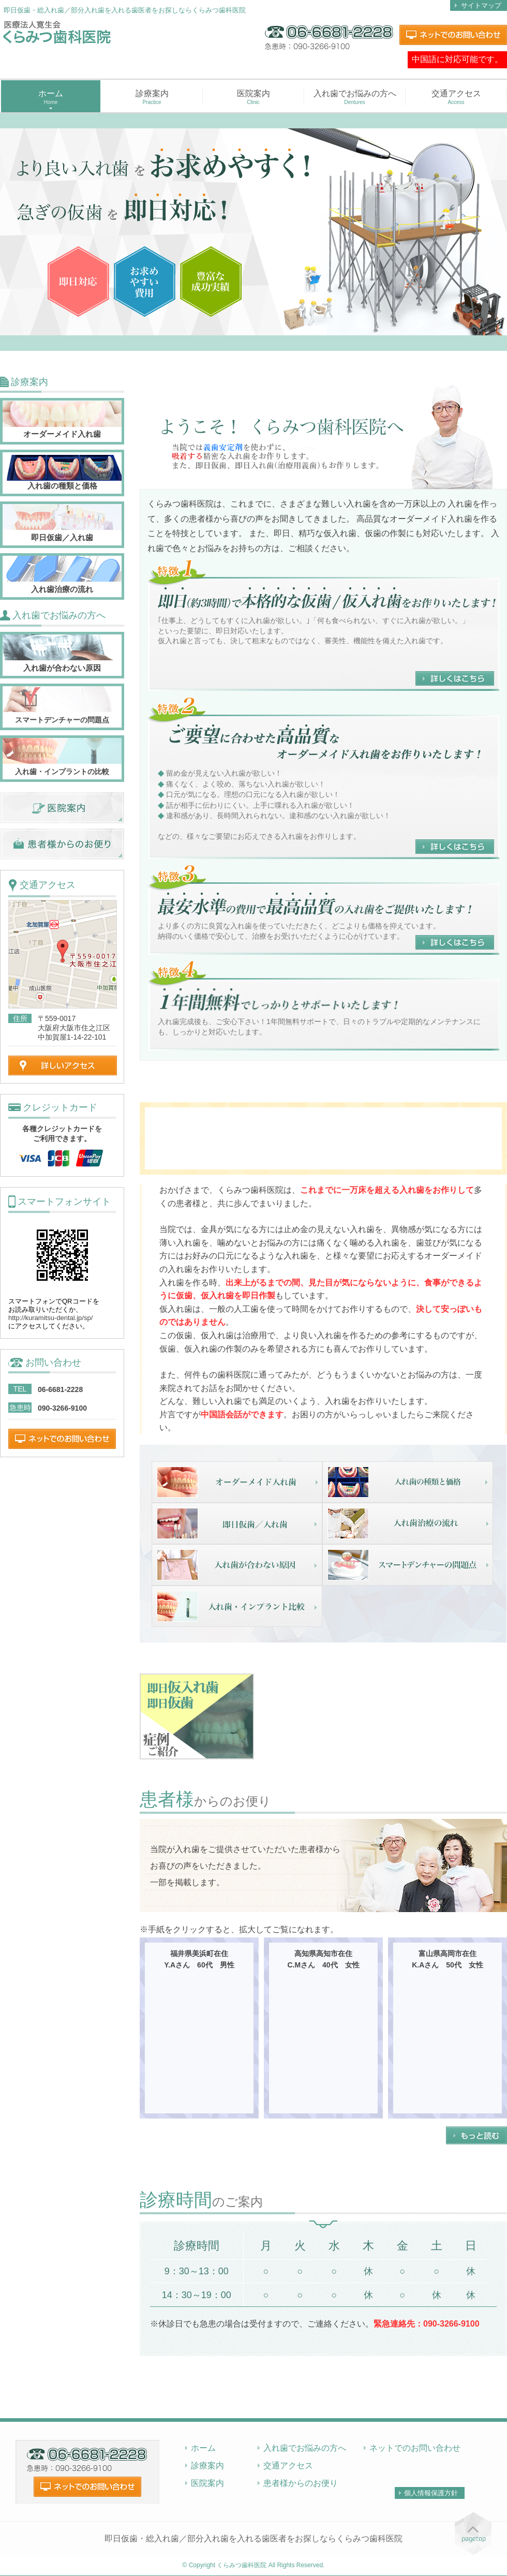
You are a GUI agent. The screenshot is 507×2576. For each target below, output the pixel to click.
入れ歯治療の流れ (62, 589)
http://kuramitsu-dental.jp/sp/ (50, 1318)
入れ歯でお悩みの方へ (354, 97)
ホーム (203, 2448)
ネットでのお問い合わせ (414, 2448)
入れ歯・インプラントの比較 (62, 771)
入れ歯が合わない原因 (62, 667)
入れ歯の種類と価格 (62, 485)
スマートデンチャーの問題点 (62, 720)
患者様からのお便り (300, 2483)
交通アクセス (456, 97)
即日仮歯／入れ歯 (62, 537)
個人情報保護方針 (431, 2493)
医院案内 (253, 97)
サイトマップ (481, 5)
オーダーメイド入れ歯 (62, 434)
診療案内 (151, 97)
